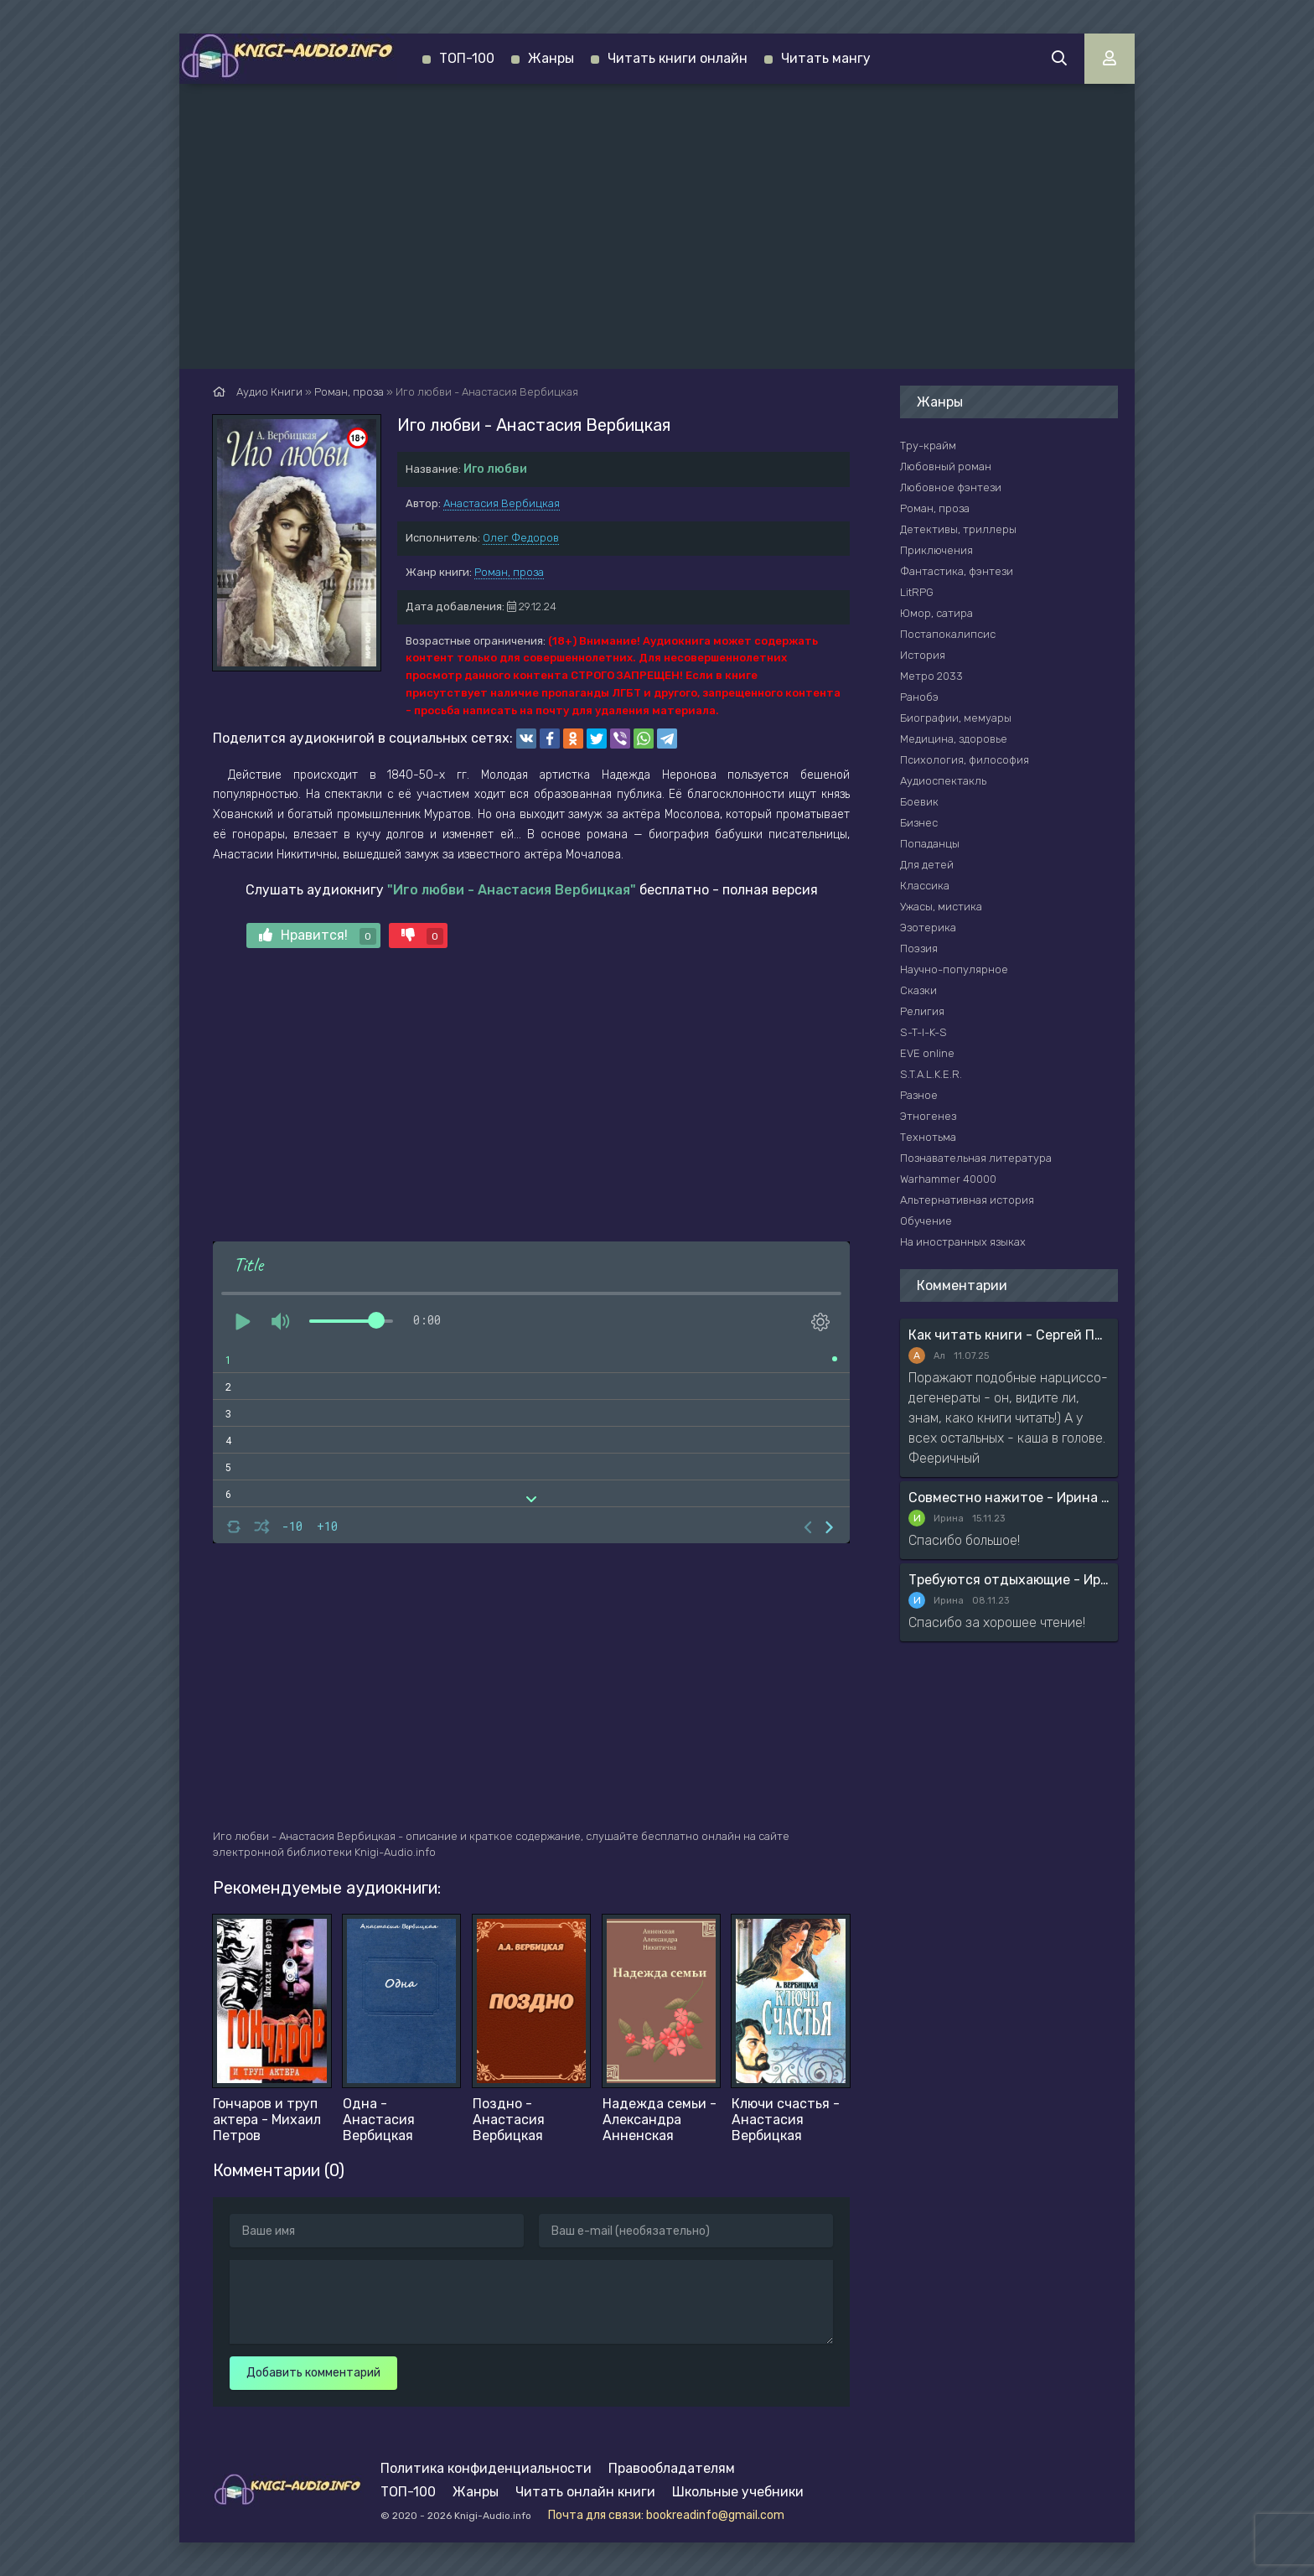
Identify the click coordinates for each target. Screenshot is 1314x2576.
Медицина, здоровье (953, 739)
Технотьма (928, 1137)
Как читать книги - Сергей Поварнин (1009, 1335)
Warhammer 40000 (948, 1179)
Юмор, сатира (936, 613)
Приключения (936, 550)
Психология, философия (964, 760)
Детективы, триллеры (958, 529)
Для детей (927, 864)
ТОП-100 (466, 58)
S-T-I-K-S (923, 1032)
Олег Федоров (521, 537)
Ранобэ (919, 697)
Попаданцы (930, 843)
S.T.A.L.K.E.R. (931, 1074)
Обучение (926, 1221)
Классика (924, 885)
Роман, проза (509, 572)
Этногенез (928, 1116)
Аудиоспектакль (943, 781)
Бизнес (919, 822)
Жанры (551, 58)
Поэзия (919, 948)
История (922, 655)
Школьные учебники (738, 2492)
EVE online (927, 1053)
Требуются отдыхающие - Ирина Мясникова (1009, 1580)
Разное (919, 1095)
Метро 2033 (931, 676)
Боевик (919, 802)
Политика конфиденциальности (486, 2468)
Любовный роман (945, 466)
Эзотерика (928, 927)
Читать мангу (826, 58)
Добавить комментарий (313, 2373)
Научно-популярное (954, 969)
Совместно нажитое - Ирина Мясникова (1009, 1498)
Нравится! (317, 936)
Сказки (918, 990)
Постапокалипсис (948, 634)
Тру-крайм (928, 445)
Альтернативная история (967, 1200)
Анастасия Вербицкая (501, 503)
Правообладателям (671, 2468)
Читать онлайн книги (585, 2492)
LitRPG (917, 592)
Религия (922, 1011)
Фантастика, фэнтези (956, 571)
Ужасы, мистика (941, 906)
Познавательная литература (976, 1158)
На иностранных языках (963, 1242)
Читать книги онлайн (678, 58)
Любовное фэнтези (950, 487)
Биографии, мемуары (955, 718)
